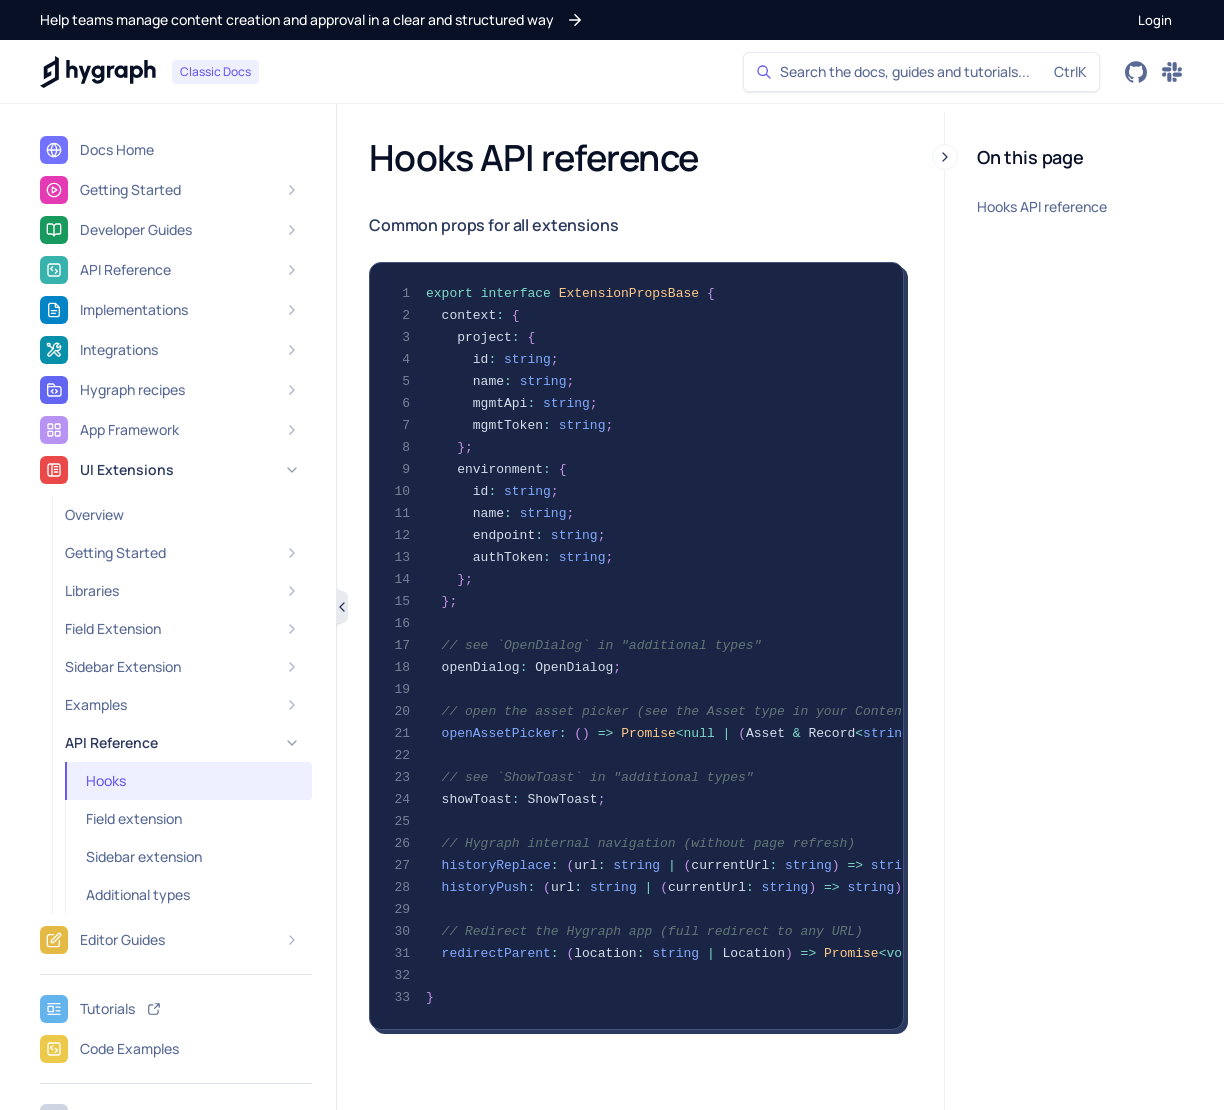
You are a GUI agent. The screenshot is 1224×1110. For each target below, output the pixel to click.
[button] (312, 20)
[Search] (921, 72)
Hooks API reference (1042, 206)
